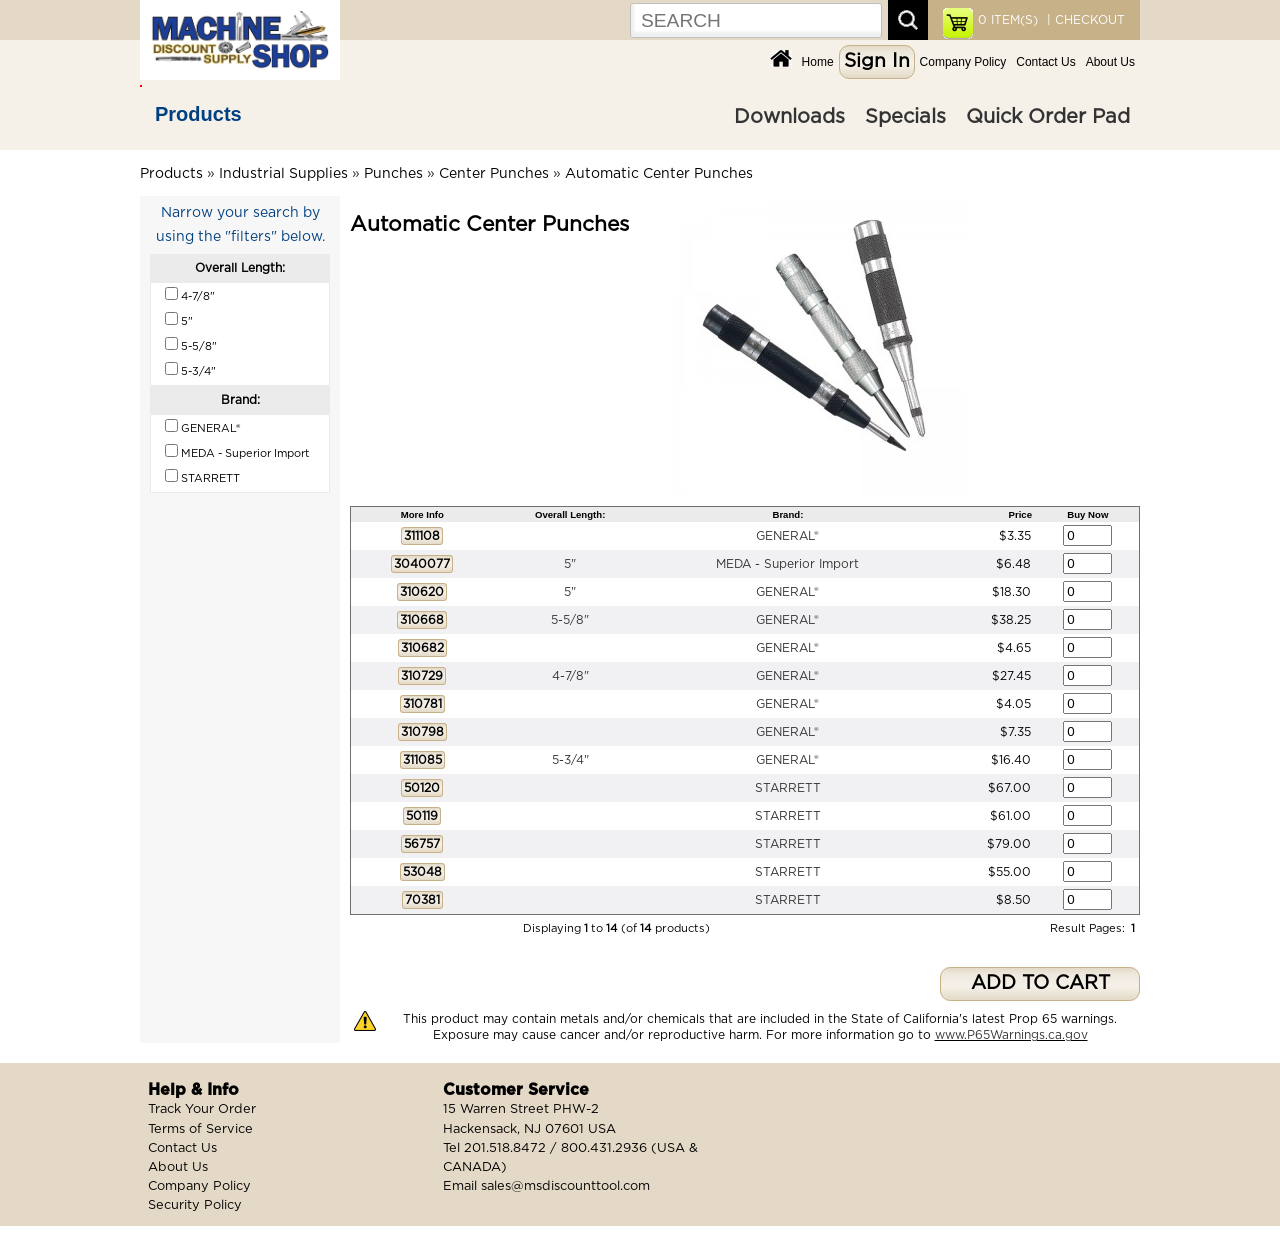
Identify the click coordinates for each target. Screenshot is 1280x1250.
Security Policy (195, 1205)
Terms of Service (200, 1129)
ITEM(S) (1008, 20)
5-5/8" (570, 620)
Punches (393, 174)
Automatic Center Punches (659, 174)
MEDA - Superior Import (787, 564)
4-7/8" (570, 676)
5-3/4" (570, 760)
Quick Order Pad (1048, 117)
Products (198, 114)
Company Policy (963, 62)
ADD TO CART (1040, 983)
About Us (1110, 62)
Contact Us (1045, 62)
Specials (905, 117)
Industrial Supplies (283, 174)
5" (570, 564)
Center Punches (494, 174)
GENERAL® (787, 536)
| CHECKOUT (1084, 20)
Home (818, 62)
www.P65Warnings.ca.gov (1011, 1035)
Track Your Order (202, 1109)
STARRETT (788, 788)
